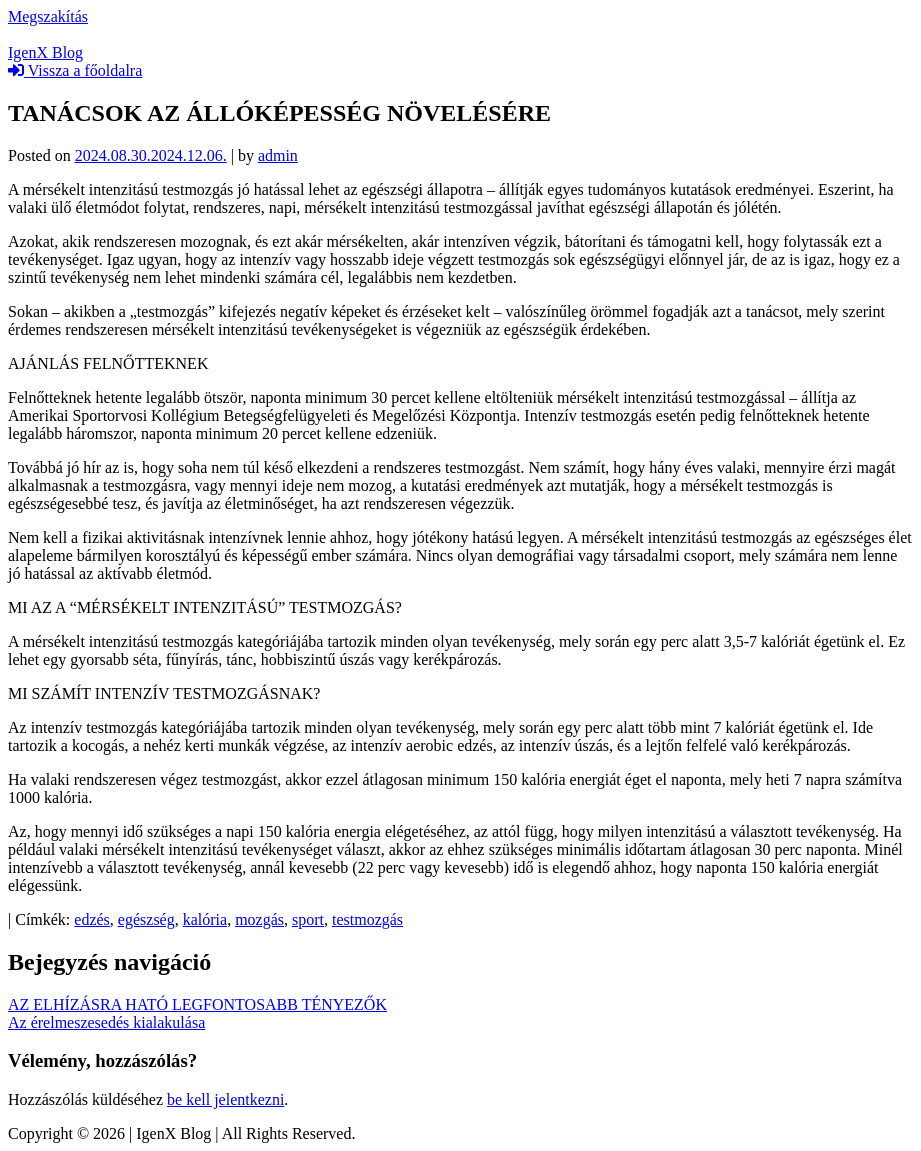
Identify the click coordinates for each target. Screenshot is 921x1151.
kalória (205, 919)
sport (308, 919)
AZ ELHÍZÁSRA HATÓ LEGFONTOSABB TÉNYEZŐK (197, 1004)
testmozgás (367, 919)
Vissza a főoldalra (75, 70)
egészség (146, 919)
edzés (92, 919)
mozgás (259, 919)
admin (278, 155)
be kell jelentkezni (225, 1099)
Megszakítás (48, 16)
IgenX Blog (45, 52)
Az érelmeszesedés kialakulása (106, 1022)
